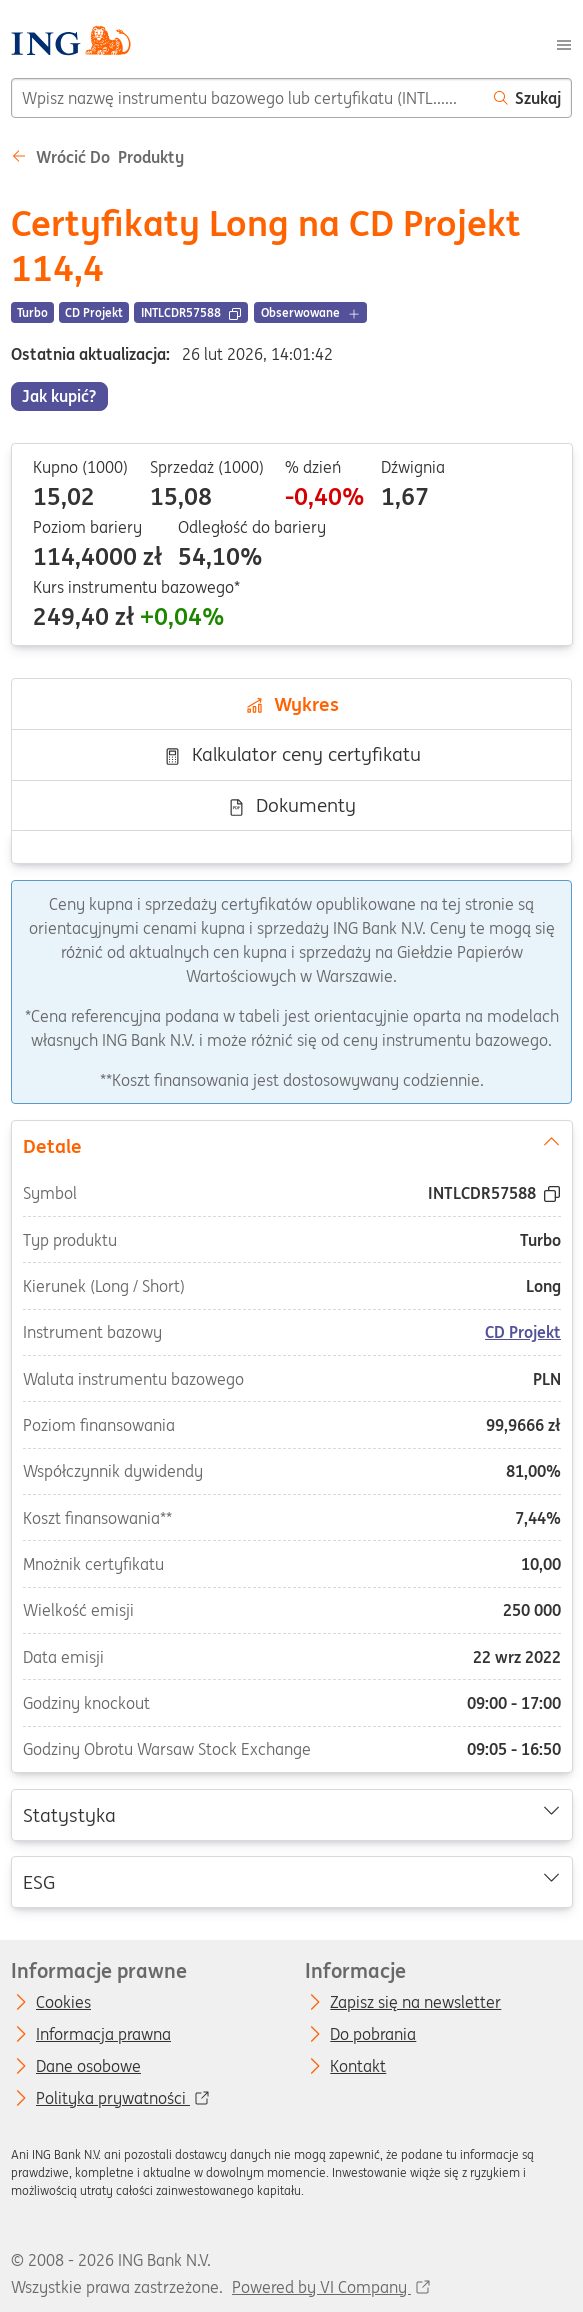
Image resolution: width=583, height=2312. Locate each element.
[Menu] (564, 43)
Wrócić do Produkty (97, 157)
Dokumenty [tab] (291, 805)
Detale (291, 1144)
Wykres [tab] (292, 704)
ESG (291, 1881)
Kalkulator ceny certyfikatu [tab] (292, 754)
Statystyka (291, 1813)
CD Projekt (523, 1332)
